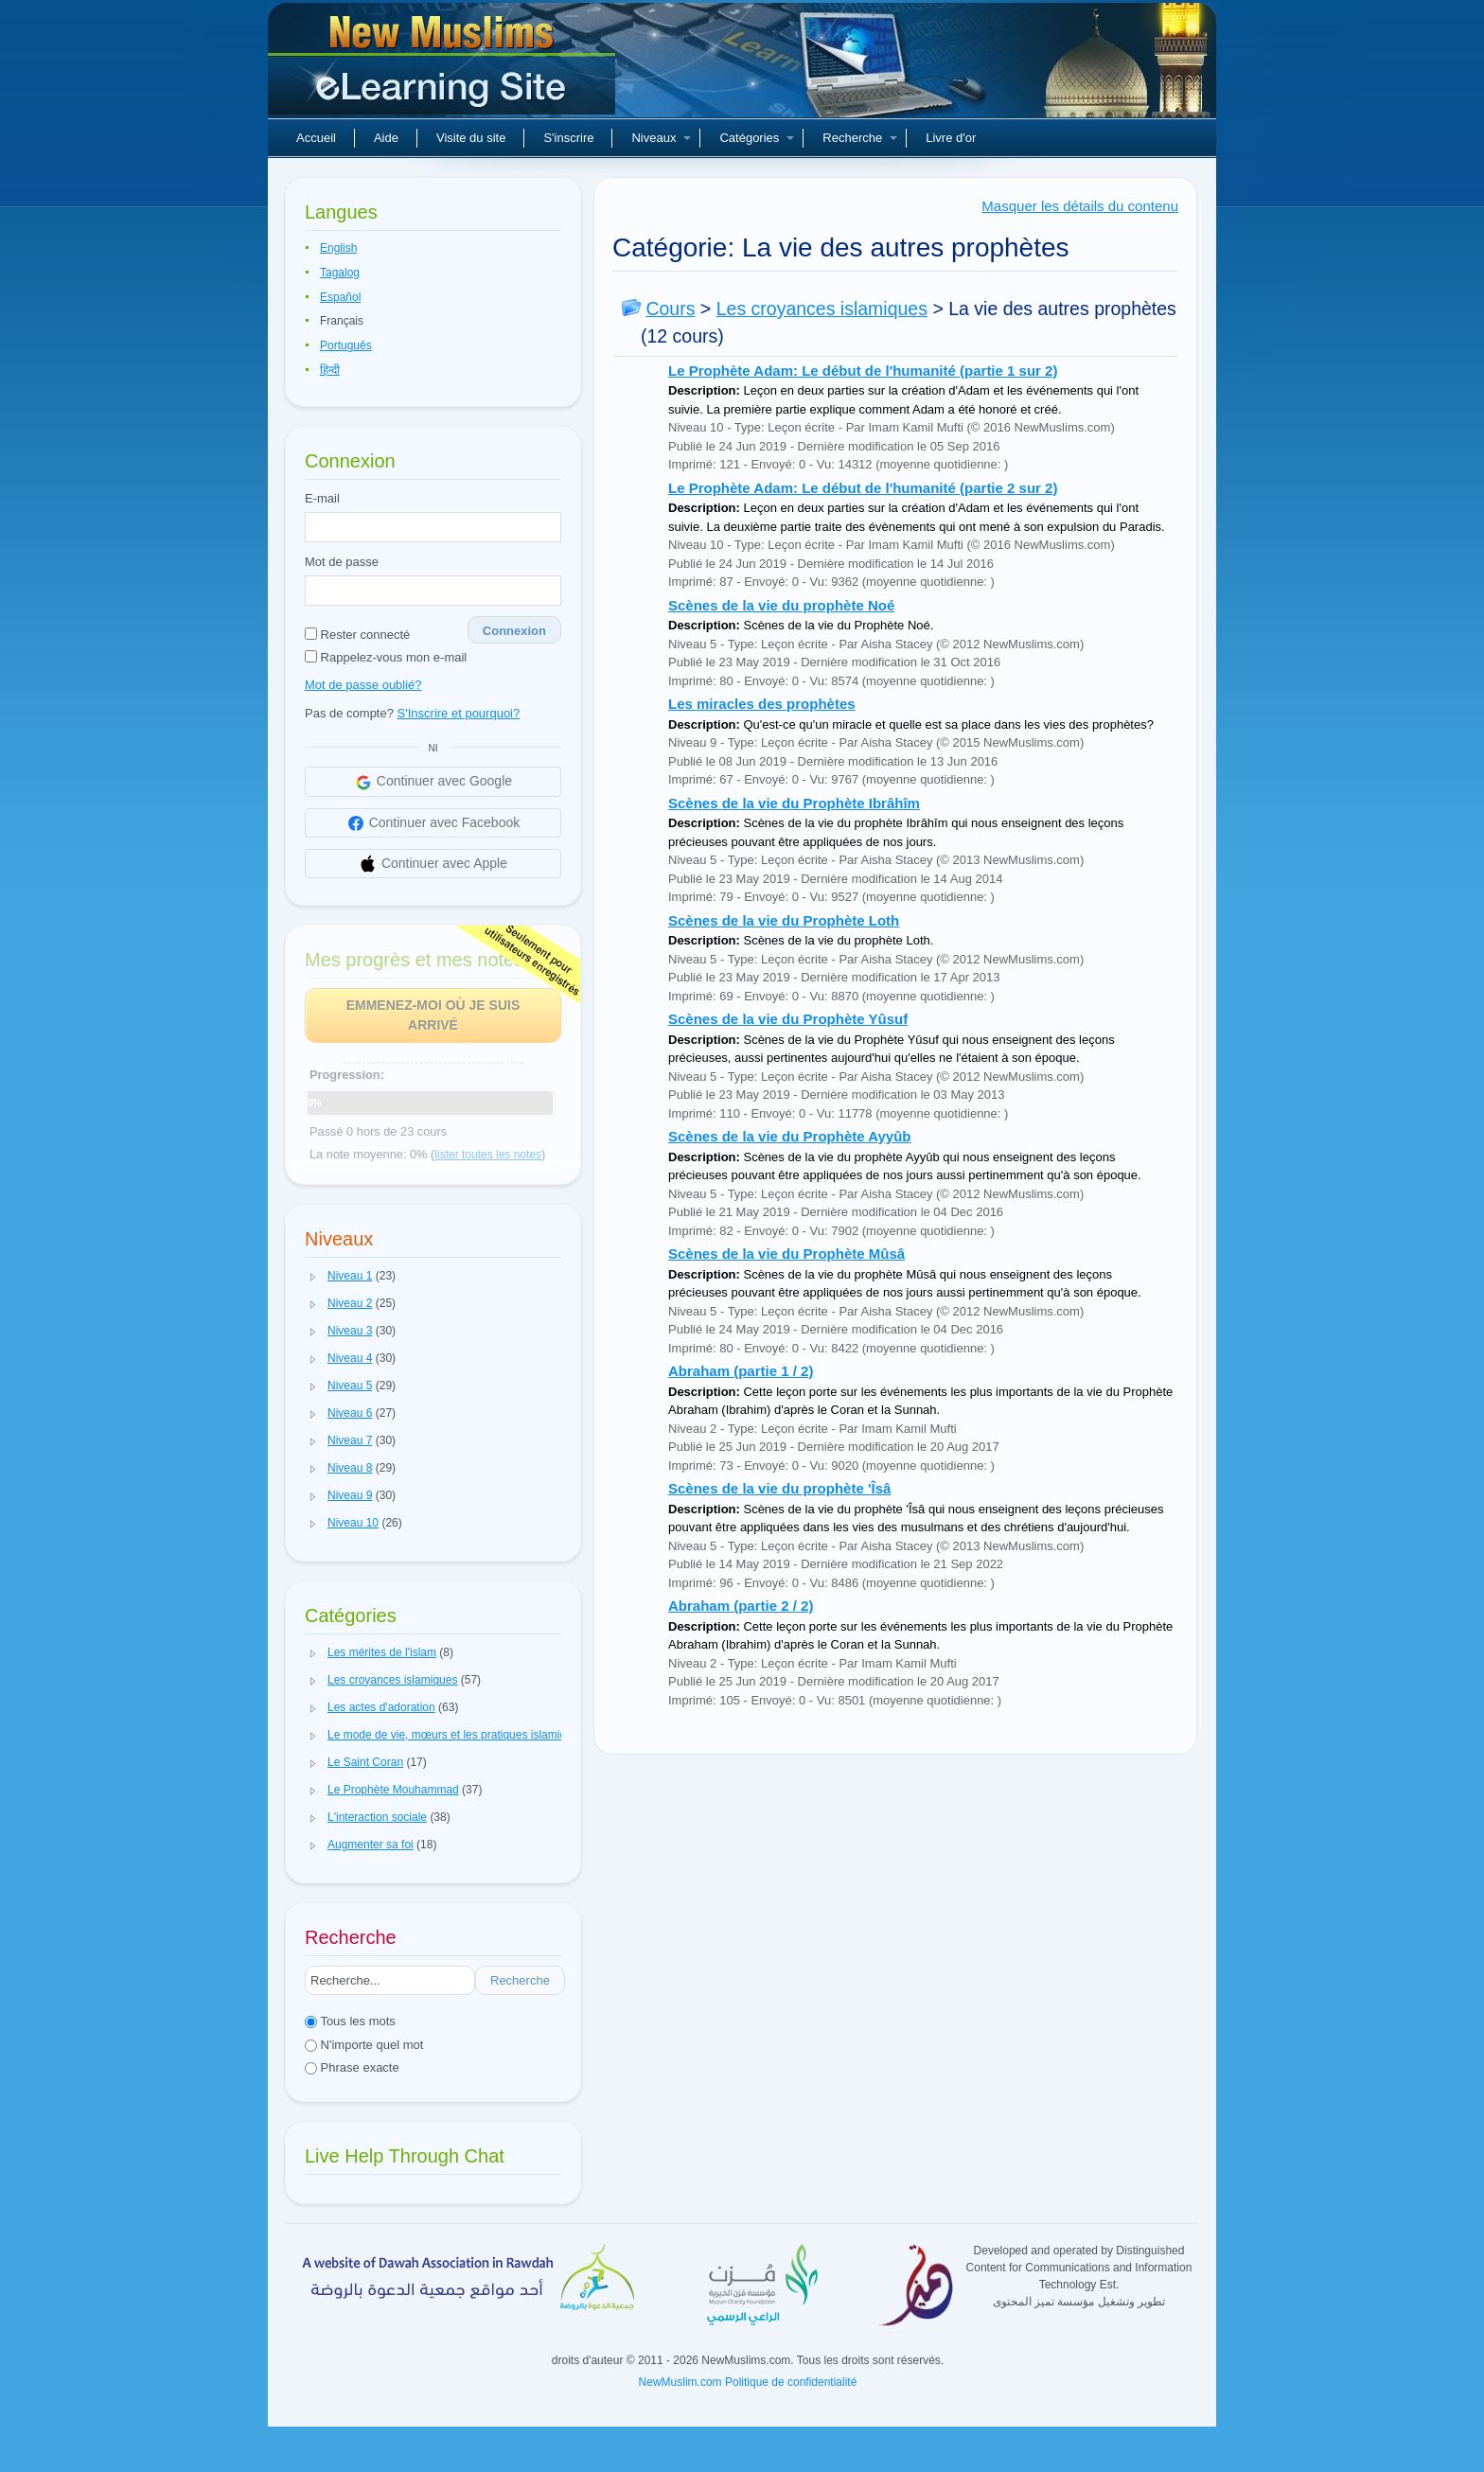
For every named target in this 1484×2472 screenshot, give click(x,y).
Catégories (756, 138)
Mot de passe (342, 562)
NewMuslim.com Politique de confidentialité (748, 2382)
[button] (313, 1276)
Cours (670, 308)
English (338, 248)
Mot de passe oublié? (363, 685)
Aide (386, 138)
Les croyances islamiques (822, 308)
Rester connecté (357, 634)
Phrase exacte (352, 2067)
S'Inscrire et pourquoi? (459, 713)
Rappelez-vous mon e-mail (386, 657)
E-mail (322, 498)
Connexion (514, 631)
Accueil (316, 138)
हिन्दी (330, 370)
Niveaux (661, 138)
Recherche (859, 138)
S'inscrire (568, 138)
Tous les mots (350, 2021)
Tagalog (340, 272)
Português (346, 345)
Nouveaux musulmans (443, 66)
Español (340, 297)
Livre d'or (951, 138)
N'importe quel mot (364, 2045)
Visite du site (470, 138)
